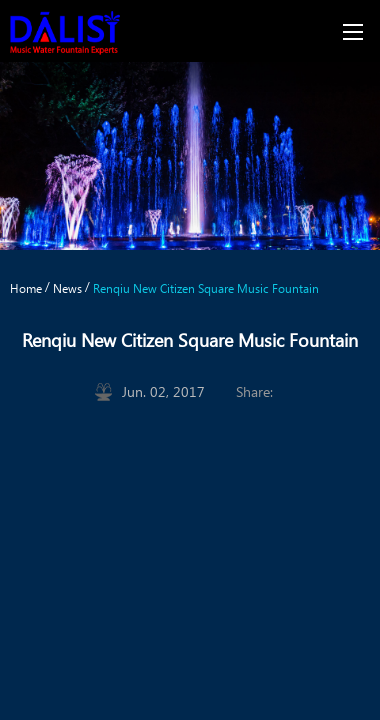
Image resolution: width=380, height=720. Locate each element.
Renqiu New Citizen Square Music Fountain (206, 288)
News (67, 288)
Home (26, 288)
